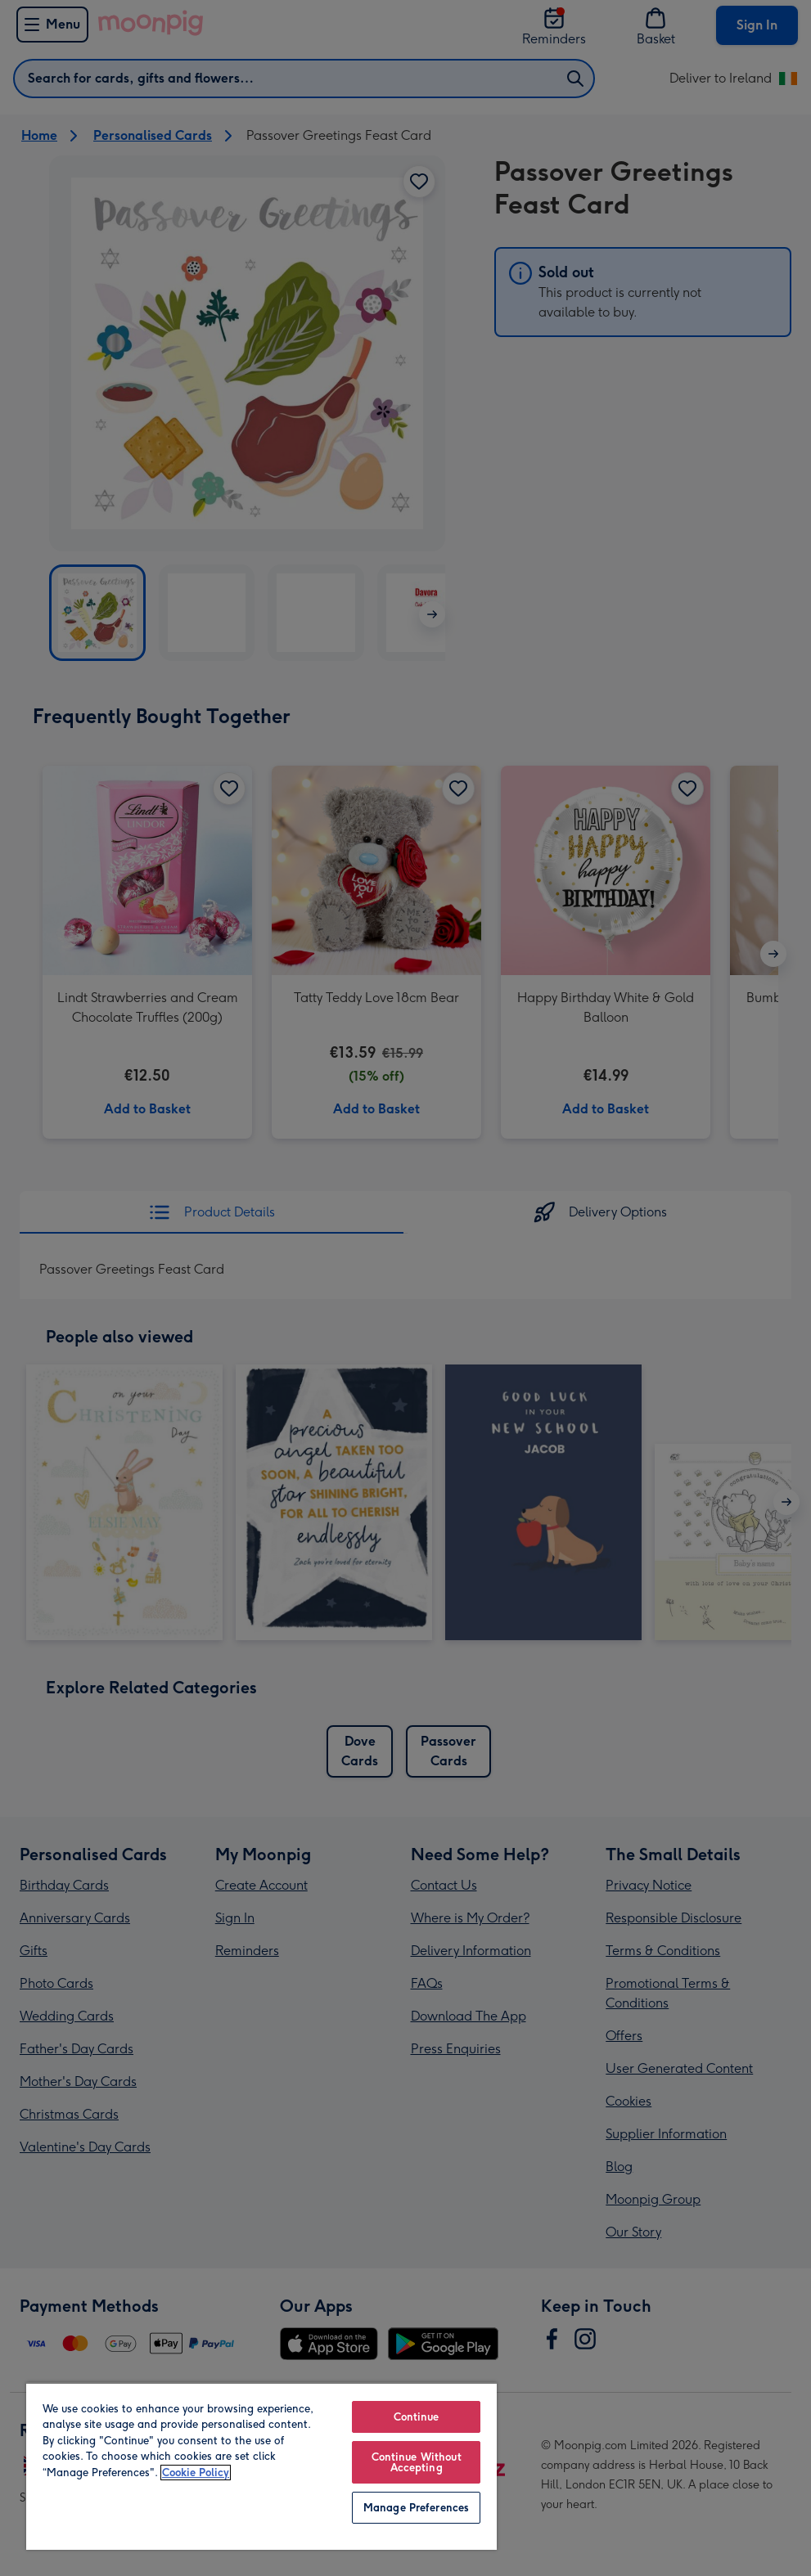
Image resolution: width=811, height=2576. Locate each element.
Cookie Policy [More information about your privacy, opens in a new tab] (195, 2472)
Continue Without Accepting (417, 2462)
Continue (416, 2417)
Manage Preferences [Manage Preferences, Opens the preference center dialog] (416, 2508)
